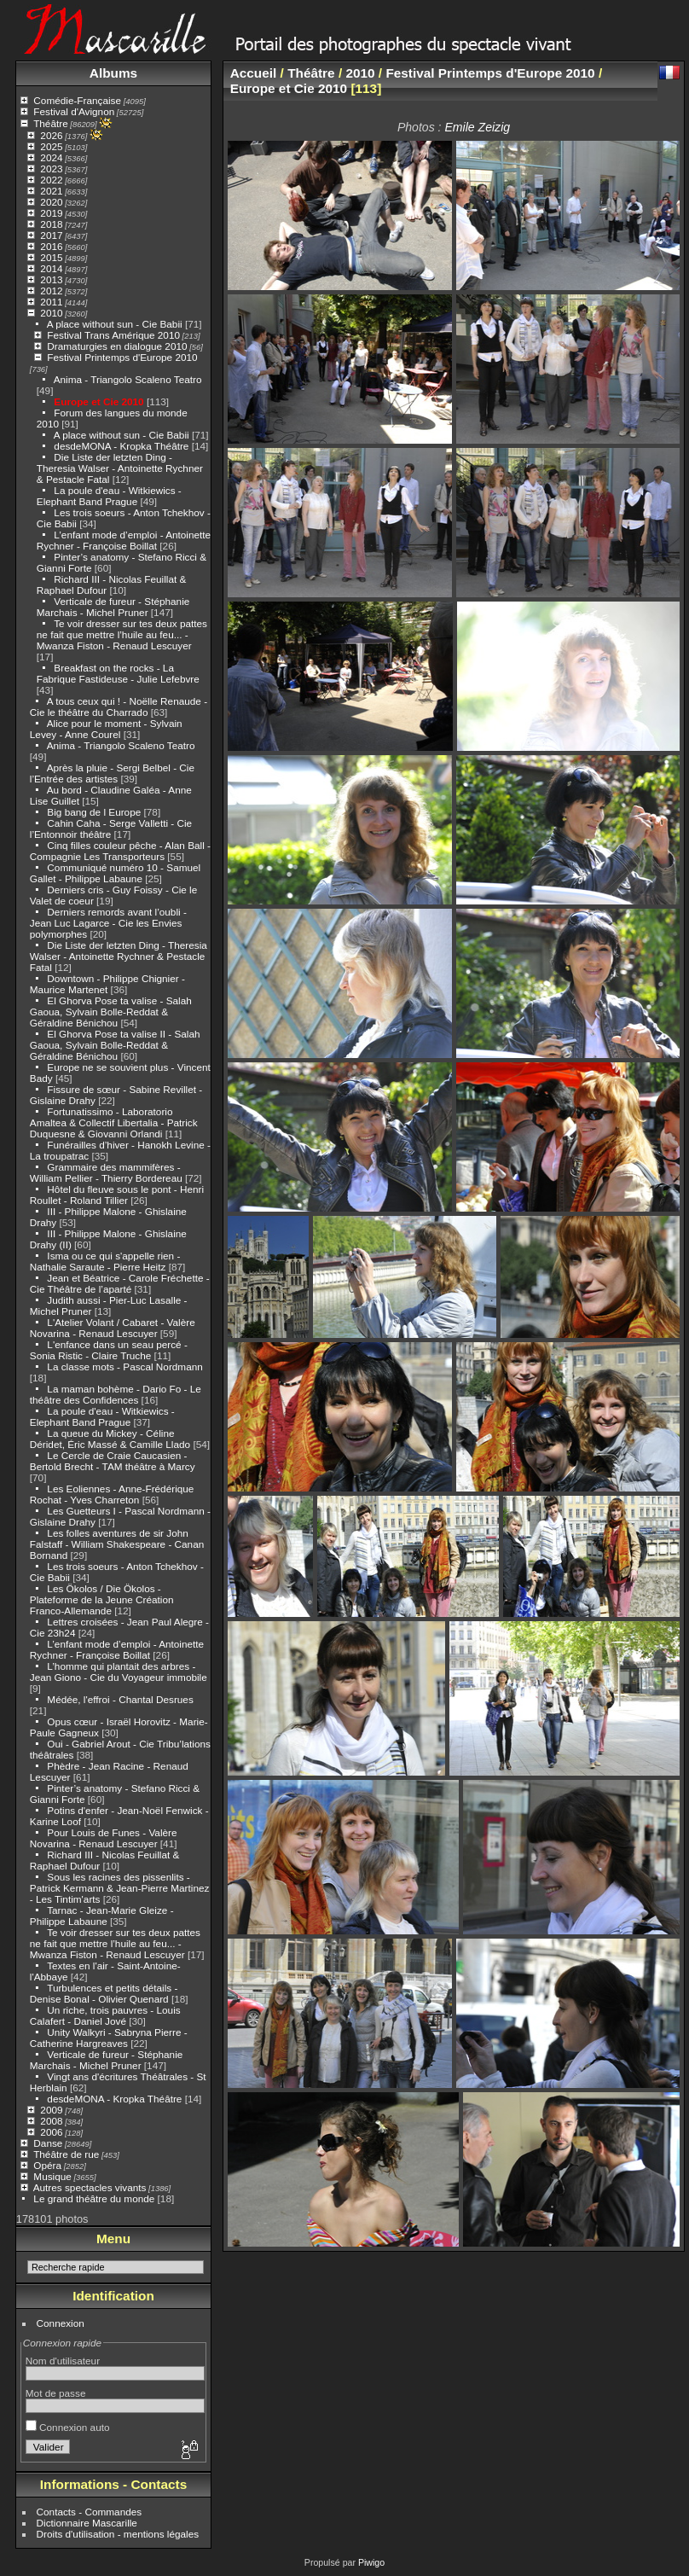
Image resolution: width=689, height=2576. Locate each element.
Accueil (253, 73)
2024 (51, 157)
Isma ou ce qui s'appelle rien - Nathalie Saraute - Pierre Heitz (105, 1261)
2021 (51, 190)
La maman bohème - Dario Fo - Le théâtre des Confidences (115, 1394)
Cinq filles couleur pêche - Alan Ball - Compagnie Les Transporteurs (120, 851)
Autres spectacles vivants (90, 2187)
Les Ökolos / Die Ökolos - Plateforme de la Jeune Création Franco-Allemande (102, 1599)
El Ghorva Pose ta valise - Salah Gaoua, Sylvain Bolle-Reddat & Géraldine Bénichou (111, 1011)
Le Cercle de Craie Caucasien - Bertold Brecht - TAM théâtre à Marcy (112, 1461)
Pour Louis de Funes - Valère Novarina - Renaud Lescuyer (103, 1838)
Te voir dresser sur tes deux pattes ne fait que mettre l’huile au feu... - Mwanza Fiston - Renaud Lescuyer (122, 634)
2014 (51, 268)
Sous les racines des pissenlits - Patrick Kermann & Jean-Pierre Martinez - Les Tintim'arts (120, 1887)
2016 (51, 246)
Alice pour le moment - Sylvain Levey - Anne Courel (106, 729)
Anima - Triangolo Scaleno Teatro (128, 379)
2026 (51, 135)
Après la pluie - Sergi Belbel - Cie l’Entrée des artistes (112, 773)
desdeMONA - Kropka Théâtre (121, 445)
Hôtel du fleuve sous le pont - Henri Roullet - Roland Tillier (117, 1194)
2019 (51, 212)
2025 (51, 146)
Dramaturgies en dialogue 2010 (117, 346)
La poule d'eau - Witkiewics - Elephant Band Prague (109, 496)
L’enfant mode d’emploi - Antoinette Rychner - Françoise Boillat (124, 540)
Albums (113, 73)
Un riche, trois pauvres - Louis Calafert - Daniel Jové (105, 2015)
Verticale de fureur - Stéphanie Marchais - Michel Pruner (113, 607)
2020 (51, 201)
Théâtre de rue (66, 2154)
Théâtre (50, 123)
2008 (51, 2120)
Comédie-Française (77, 100)
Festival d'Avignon (73, 111)
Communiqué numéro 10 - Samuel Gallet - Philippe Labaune (115, 873)
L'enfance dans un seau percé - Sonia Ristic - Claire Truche (109, 1350)
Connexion (60, 2323)
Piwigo (371, 2562)
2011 (51, 301)
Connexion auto (68, 2427)
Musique (52, 2176)
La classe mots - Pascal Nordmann (124, 1366)
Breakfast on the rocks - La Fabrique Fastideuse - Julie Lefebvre (118, 673)
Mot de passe (56, 2393)
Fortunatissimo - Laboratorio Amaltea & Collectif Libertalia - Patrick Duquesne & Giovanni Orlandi (114, 1122)
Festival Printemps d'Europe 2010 (122, 357)
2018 (51, 224)
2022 (51, 179)
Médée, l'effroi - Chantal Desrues (120, 1699)
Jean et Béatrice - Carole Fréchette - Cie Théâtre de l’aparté (120, 1283)
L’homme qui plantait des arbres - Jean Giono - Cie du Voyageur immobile (118, 1671)
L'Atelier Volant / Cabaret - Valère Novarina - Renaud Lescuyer (112, 1328)
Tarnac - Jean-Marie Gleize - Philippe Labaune (102, 1915)
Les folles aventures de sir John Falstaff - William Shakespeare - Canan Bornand (117, 1544)
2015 (51, 257)
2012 (51, 290)
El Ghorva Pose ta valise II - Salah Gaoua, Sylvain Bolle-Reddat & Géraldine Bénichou (115, 1044)
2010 (51, 312)
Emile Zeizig (477, 127)
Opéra (47, 2165)
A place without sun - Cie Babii (114, 323)
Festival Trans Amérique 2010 (113, 334)
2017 (51, 235)
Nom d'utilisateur (63, 2360)
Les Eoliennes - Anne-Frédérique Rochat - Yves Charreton (112, 1494)
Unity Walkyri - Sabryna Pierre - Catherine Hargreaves (109, 2037)
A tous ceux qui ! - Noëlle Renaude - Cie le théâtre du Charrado (118, 706)
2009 (51, 2109)
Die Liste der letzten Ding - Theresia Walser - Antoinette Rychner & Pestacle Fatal (120, 468)
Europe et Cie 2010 (98, 401)
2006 (51, 2131)
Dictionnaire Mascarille (87, 2522)
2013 (51, 279)
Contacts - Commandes (89, 2511)
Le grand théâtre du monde (93, 2198)
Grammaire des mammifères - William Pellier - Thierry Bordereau (106, 1172)
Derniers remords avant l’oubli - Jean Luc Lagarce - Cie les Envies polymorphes (108, 922)
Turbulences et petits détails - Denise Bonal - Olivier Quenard (104, 1993)
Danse (47, 2143)
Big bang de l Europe (94, 811)
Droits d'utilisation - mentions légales (118, 2533)
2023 (51, 168)
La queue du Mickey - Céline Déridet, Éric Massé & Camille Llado (110, 1439)
